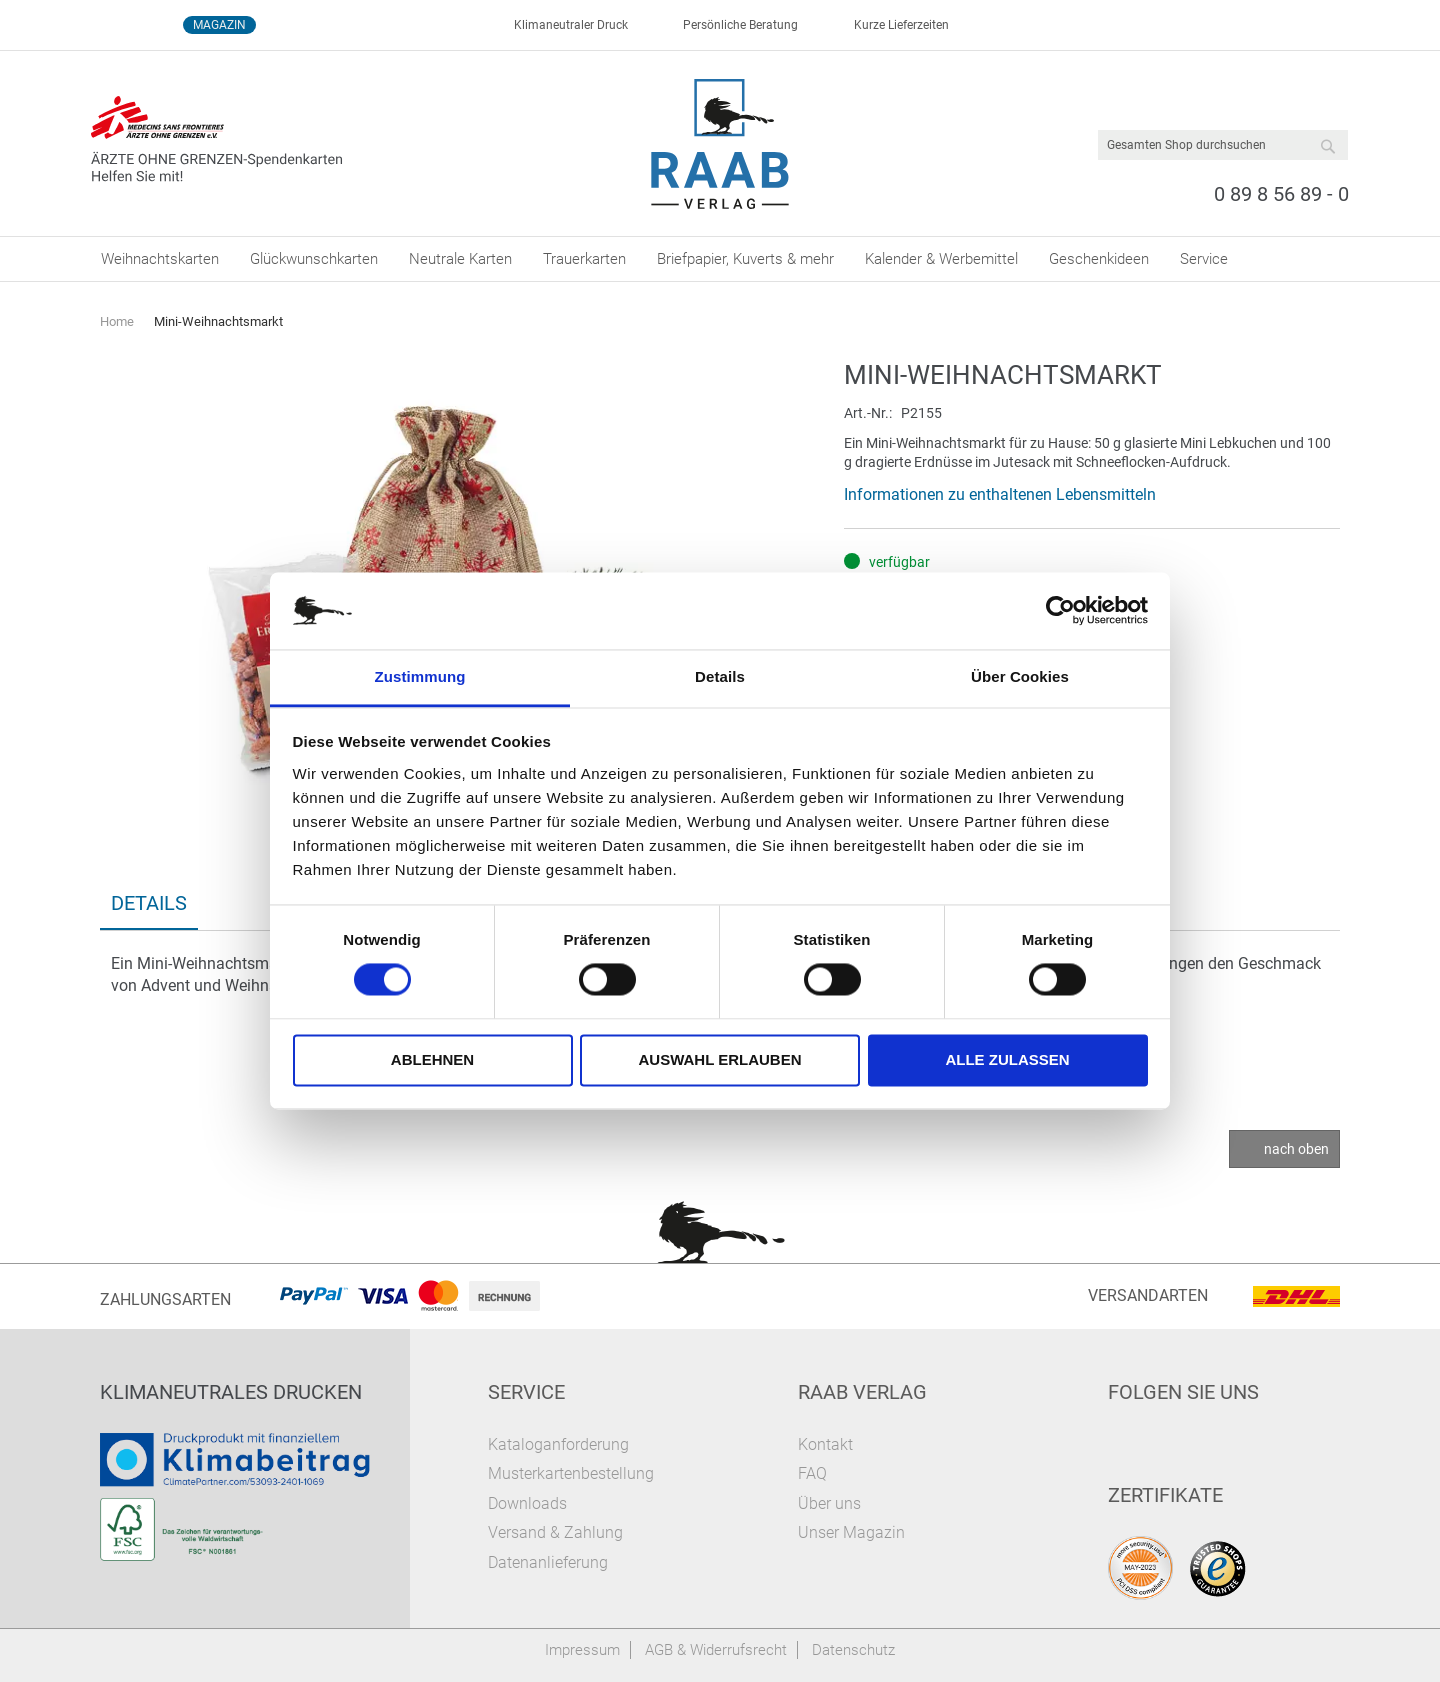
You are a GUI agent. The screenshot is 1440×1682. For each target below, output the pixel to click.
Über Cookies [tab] (1020, 676)
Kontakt (825, 1444)
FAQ (812, 1473)
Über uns (829, 1503)
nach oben (1296, 1149)
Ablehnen (432, 1059)
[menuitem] (160, 259)
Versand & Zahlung (555, 1532)
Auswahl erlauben (719, 1059)
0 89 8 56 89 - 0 (1281, 194)
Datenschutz (853, 1650)
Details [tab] (720, 676)
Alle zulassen (1007, 1059)
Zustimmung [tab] (420, 676)
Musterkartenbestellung (571, 1473)
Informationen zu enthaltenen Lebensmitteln (1000, 494)
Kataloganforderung (558, 1444)
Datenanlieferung (548, 1562)
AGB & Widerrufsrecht (716, 1650)
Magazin (219, 25)
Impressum (582, 1650)
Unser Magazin (851, 1532)
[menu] (720, 259)
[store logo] (720, 144)
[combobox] (1223, 145)
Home (117, 321)
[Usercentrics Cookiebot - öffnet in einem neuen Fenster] (1060, 611)
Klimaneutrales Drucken (231, 1392)
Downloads (527, 1503)
